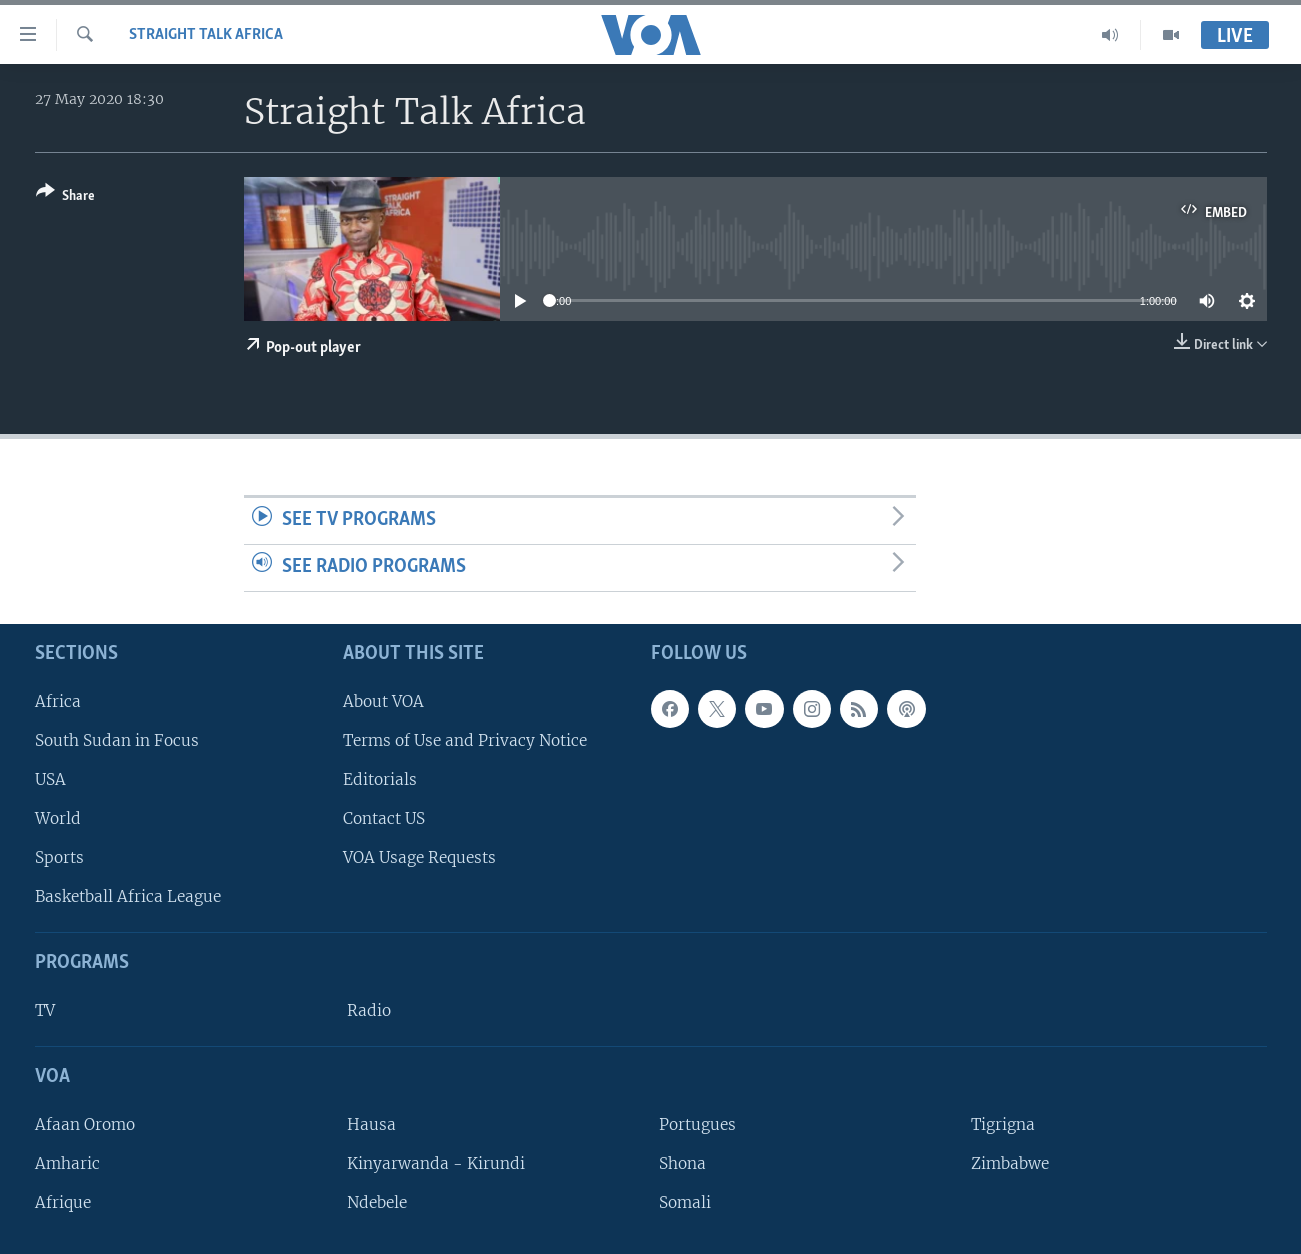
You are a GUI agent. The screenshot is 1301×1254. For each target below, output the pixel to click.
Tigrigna (1003, 1123)
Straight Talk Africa (206, 35)
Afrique (63, 1202)
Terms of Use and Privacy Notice (465, 739)
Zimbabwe (1010, 1163)
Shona (682, 1163)
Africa (58, 700)
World (58, 818)
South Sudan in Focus (117, 739)
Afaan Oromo (85, 1123)
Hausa (371, 1123)
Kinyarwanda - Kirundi (436, 1163)
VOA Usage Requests (419, 857)
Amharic (67, 1163)
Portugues (697, 1123)
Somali (685, 1202)
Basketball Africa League (128, 896)
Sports (59, 857)
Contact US (384, 818)
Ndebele (377, 1202)
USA (50, 779)
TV (45, 1010)
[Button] (65, 197)
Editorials (380, 779)
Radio (369, 1010)
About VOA (383, 700)
